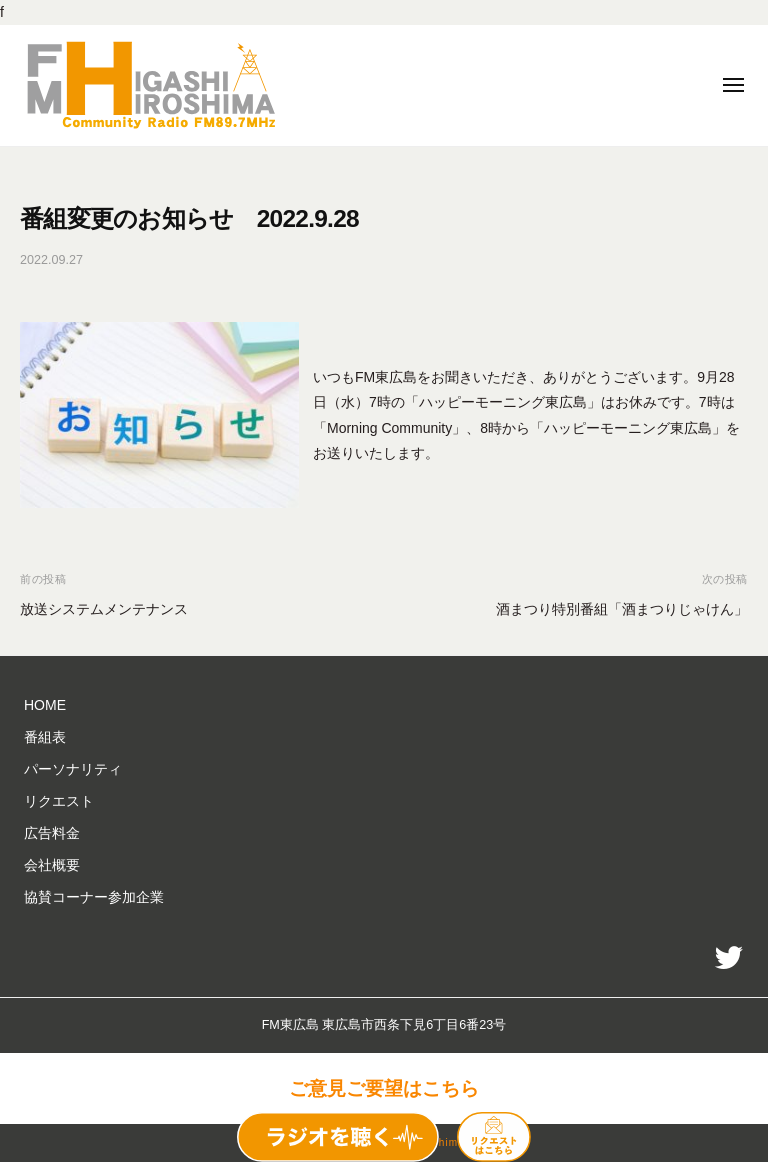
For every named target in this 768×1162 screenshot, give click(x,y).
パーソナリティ (73, 769)
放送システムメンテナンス (104, 609)
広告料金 (52, 833)
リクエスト (59, 801)
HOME (45, 705)
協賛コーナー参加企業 (94, 897)
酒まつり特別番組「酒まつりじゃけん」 (622, 609)
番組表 (45, 737)
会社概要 (52, 865)
